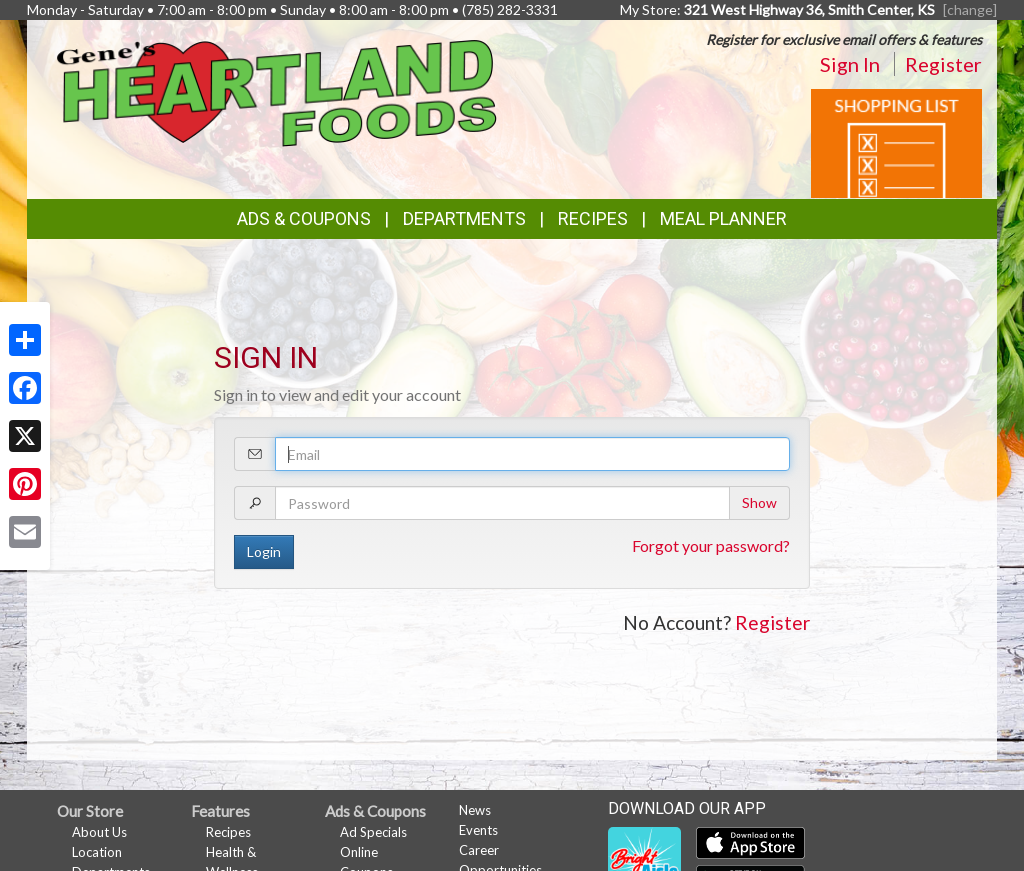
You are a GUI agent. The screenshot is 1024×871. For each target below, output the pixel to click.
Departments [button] (464, 218)
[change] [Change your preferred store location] (970, 9)
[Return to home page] (277, 91)
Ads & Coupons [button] (304, 218)
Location (97, 852)
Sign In (850, 64)
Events (478, 830)
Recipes (593, 218)
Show (759, 502)
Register (943, 64)
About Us (99, 832)
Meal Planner (723, 218)
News (475, 810)
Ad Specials (373, 832)
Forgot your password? (711, 545)
